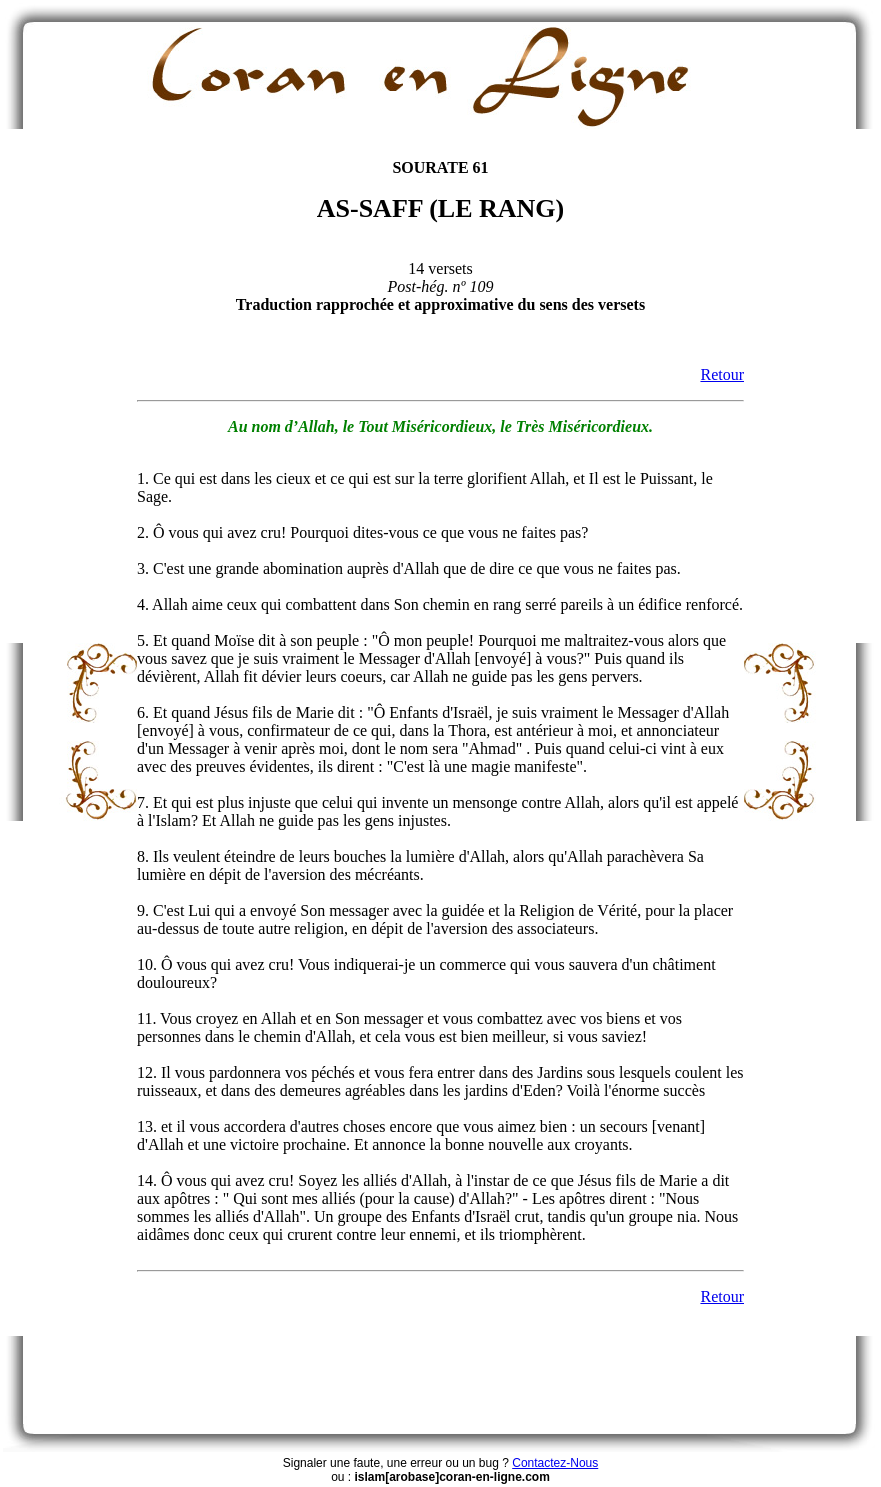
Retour (722, 374)
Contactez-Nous (555, 1463)
